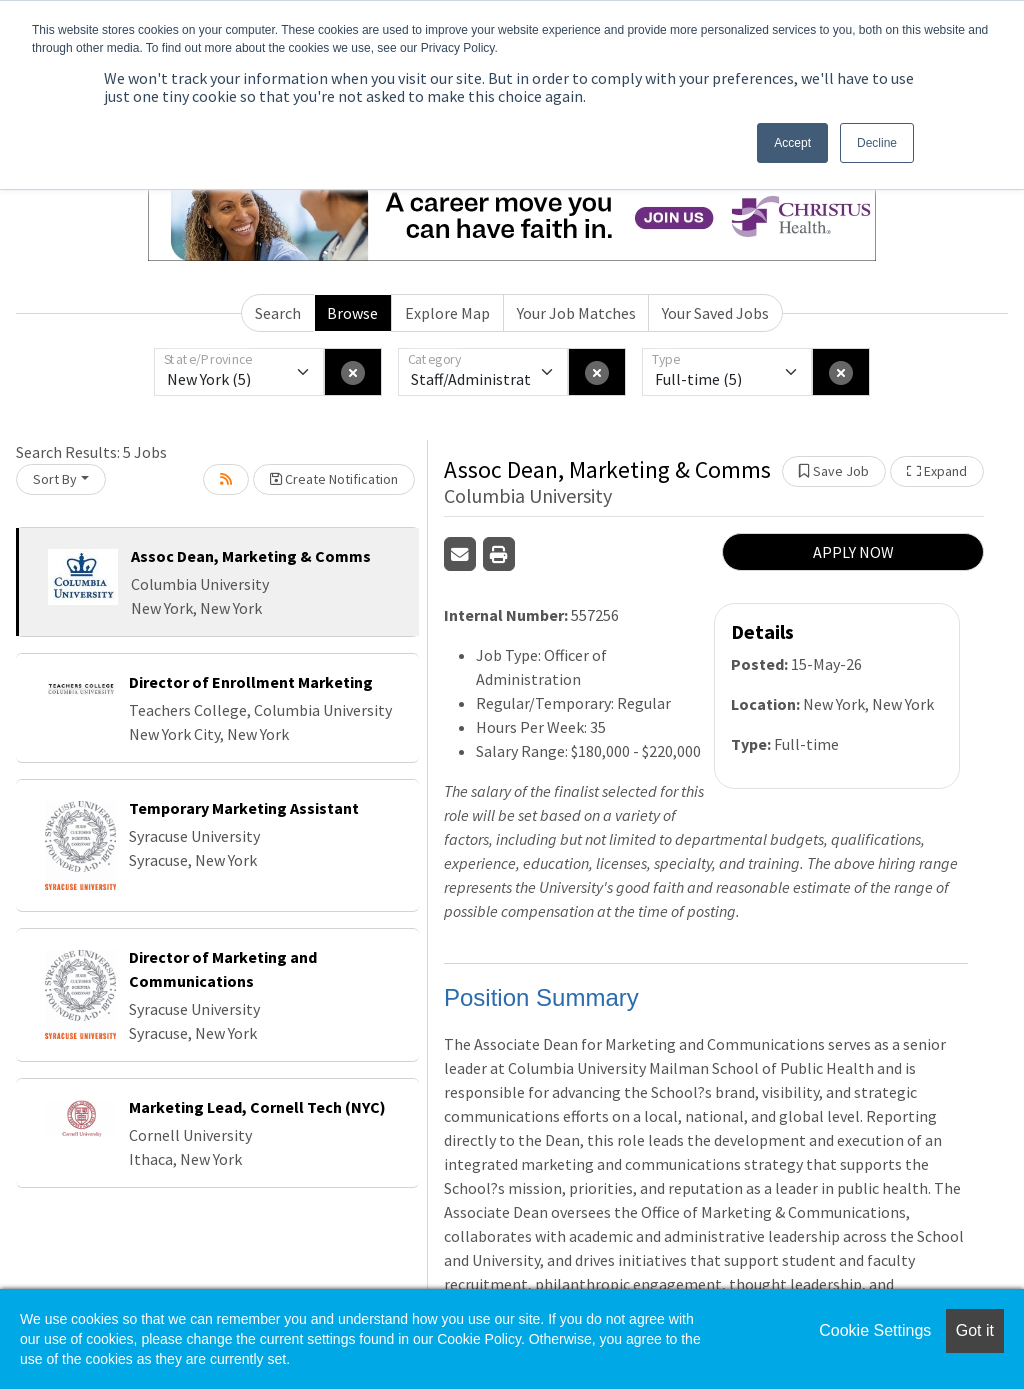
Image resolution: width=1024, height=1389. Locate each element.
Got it (975, 1330)
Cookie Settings (875, 1330)
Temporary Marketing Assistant (244, 808)
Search (278, 313)
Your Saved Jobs (715, 313)
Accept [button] (792, 143)
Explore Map (447, 313)
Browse (352, 313)
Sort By (55, 479)
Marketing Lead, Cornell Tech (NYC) (257, 1107)
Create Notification (334, 479)
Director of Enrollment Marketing (251, 682)
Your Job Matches (576, 313)
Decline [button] (877, 143)
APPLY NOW (853, 552)
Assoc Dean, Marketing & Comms (251, 556)
